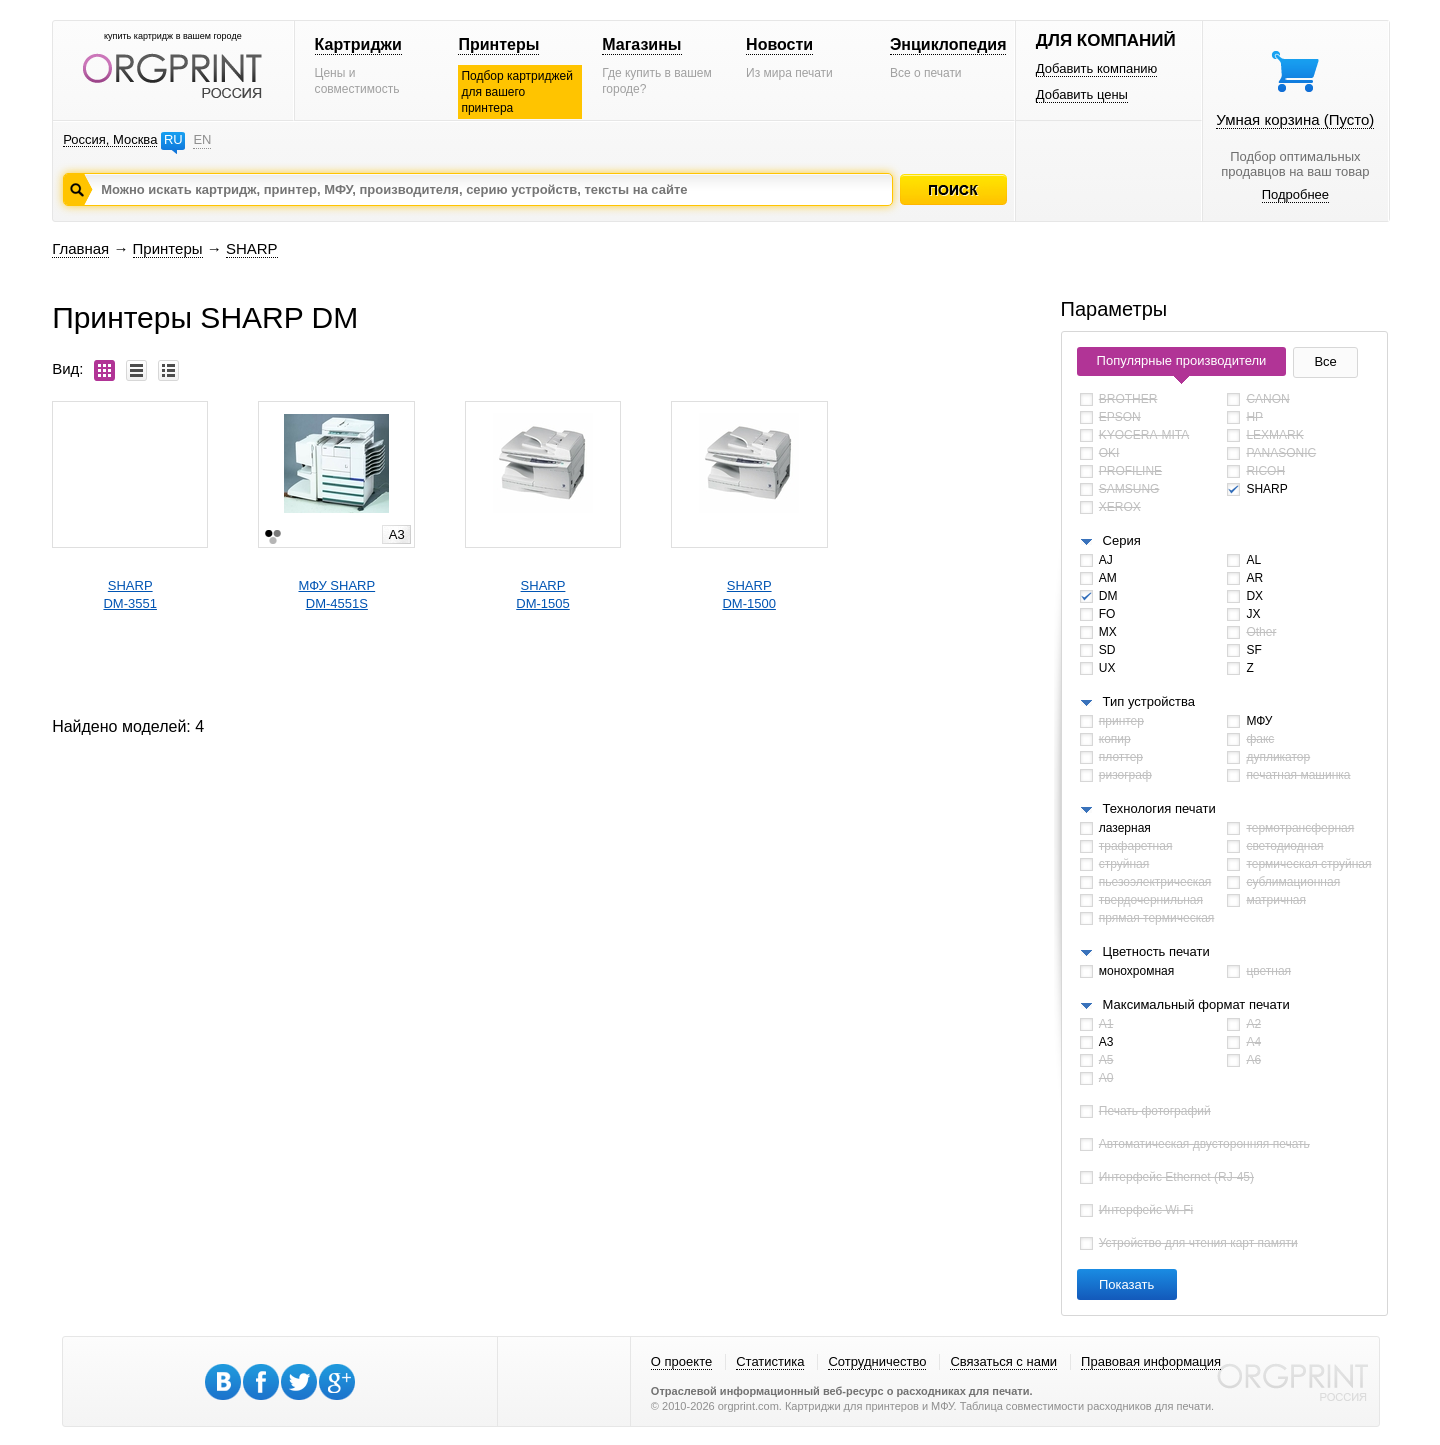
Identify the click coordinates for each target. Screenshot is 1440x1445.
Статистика (770, 1361)
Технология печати (1159, 808)
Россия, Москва (110, 139)
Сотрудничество (877, 1361)
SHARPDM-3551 (129, 594)
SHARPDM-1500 (748, 594)
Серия (1122, 540)
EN (202, 139)
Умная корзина (1295, 119)
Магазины (641, 44)
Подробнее (1295, 194)
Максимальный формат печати (1196, 1004)
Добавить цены (1082, 94)
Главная (80, 248)
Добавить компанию (1097, 68)
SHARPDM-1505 (542, 594)
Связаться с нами (1003, 1361)
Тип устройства (1149, 701)
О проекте (681, 1361)
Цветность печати (1156, 951)
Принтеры (498, 44)
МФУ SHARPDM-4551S (337, 594)
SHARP (252, 248)
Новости (779, 44)
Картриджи (358, 44)
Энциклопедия (948, 44)
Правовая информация (1151, 1361)
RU (173, 139)
